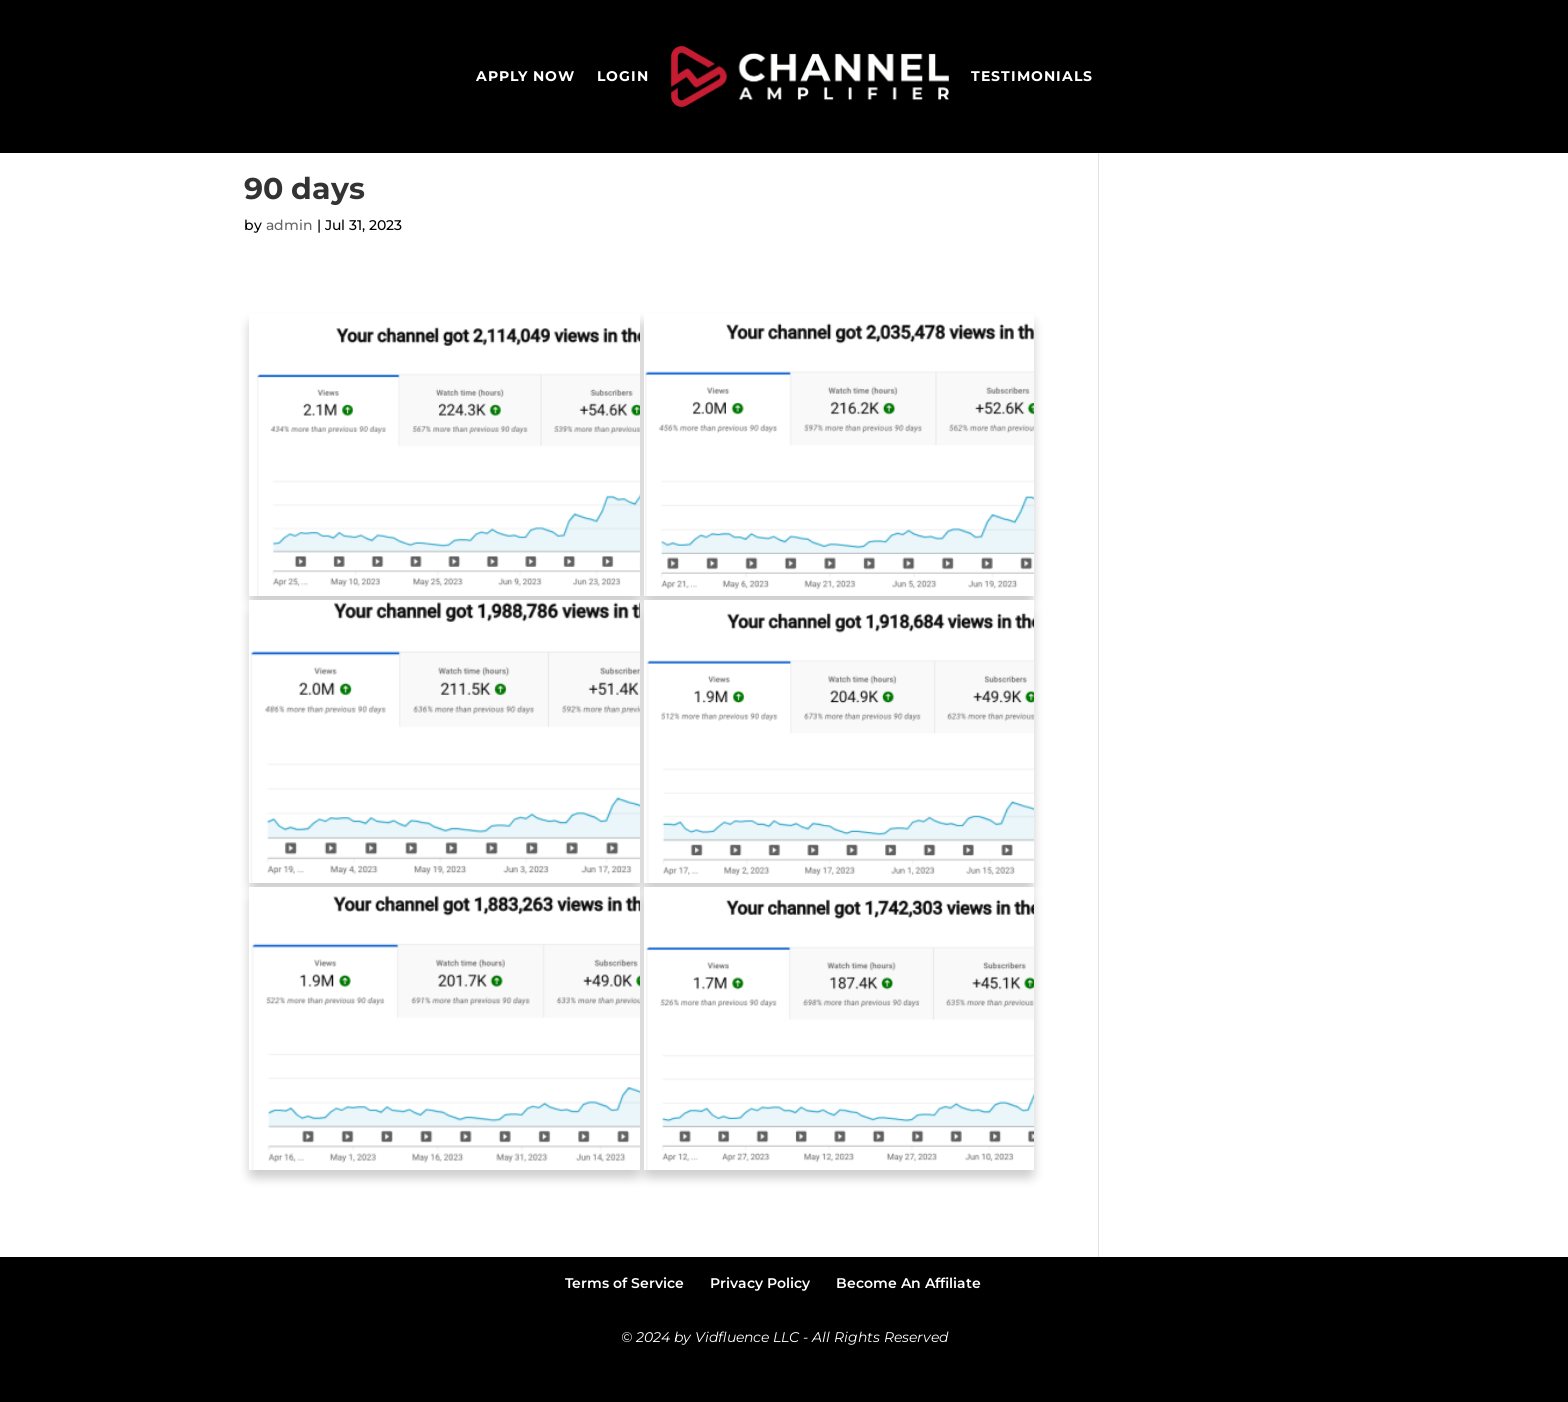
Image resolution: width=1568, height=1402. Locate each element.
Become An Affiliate (908, 1320)
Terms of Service (624, 1320)
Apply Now (525, 76)
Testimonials (1032, 76)
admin (289, 262)
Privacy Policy (760, 1320)
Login (623, 76)
